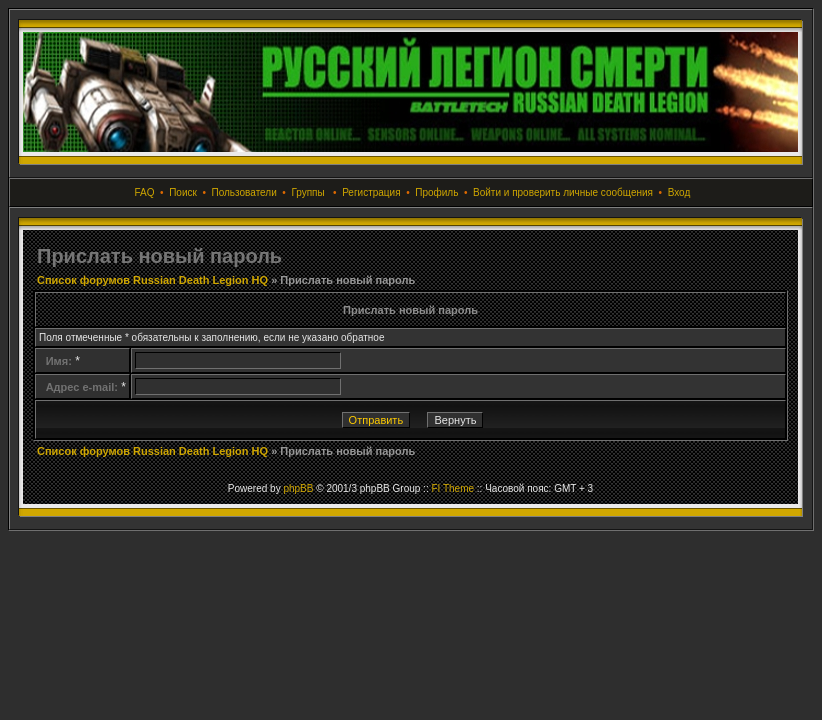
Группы (307, 192)
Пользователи (243, 192)
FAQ (145, 192)
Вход (679, 192)
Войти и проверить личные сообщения (563, 192)
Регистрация (371, 192)
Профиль (436, 192)
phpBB (298, 488)
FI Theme (452, 488)
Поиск (183, 192)
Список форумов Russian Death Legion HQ (152, 280)
